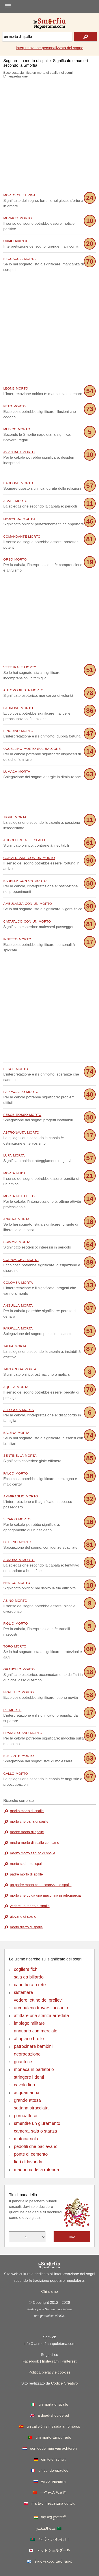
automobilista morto (23, 689)
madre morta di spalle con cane (34, 1822)
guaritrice (23, 2041)
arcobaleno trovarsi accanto (41, 1987)
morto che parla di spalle (29, 1801)
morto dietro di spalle (26, 1907)
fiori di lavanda (28, 2141)
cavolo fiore (25, 2064)
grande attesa (27, 2080)
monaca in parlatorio (34, 2049)
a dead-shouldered (53, 2395)
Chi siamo (49, 2271)
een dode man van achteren (53, 2428)
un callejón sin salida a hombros (53, 2406)
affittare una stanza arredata (41, 1995)
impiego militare (29, 2003)
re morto (12, 1689)
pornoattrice (25, 2095)
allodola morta (18, 1389)
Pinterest (69, 2341)
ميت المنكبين (45, 2508)
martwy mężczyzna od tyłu (53, 2483)
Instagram (50, 2341)
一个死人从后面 (53, 2472)
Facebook (30, 2341)
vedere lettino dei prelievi (38, 1980)
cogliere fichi (26, 1949)
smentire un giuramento (37, 2103)
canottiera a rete (30, 1964)
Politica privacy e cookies (50, 2352)
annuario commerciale (35, 2010)
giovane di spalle (23, 1896)
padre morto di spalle (26, 1854)
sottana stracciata (31, 2087)
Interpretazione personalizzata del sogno (49, 48)
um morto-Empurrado (53, 2417)
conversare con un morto (29, 837)
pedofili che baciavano (36, 2126)
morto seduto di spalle (27, 1844)
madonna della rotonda (36, 2149)
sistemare (23, 1972)
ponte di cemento (31, 2134)
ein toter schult (53, 2439)
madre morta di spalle (27, 1812)
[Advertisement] (49, 134)
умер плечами (53, 2461)
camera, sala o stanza (35, 2111)
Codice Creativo (64, 2363)
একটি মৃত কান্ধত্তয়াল (53, 2519)
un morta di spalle (53, 2384)
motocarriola (26, 2118)
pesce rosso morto (22, 1094)
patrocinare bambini (33, 2026)
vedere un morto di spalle (30, 1886)
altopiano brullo (29, 2018)
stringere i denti (29, 2057)
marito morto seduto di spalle (32, 1833)
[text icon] (85, 36)
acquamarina (26, 2072)
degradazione (27, 2034)
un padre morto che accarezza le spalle (40, 1865)
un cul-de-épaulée (53, 2450)
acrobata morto (19, 1539)
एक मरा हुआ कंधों (53, 2497)
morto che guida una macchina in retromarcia (45, 1875)
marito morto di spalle (27, 1791)
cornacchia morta (21, 1239)
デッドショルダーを (53, 2530)
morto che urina (19, 194)
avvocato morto (19, 451)
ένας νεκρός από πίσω (53, 2541)
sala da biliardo (29, 1957)
